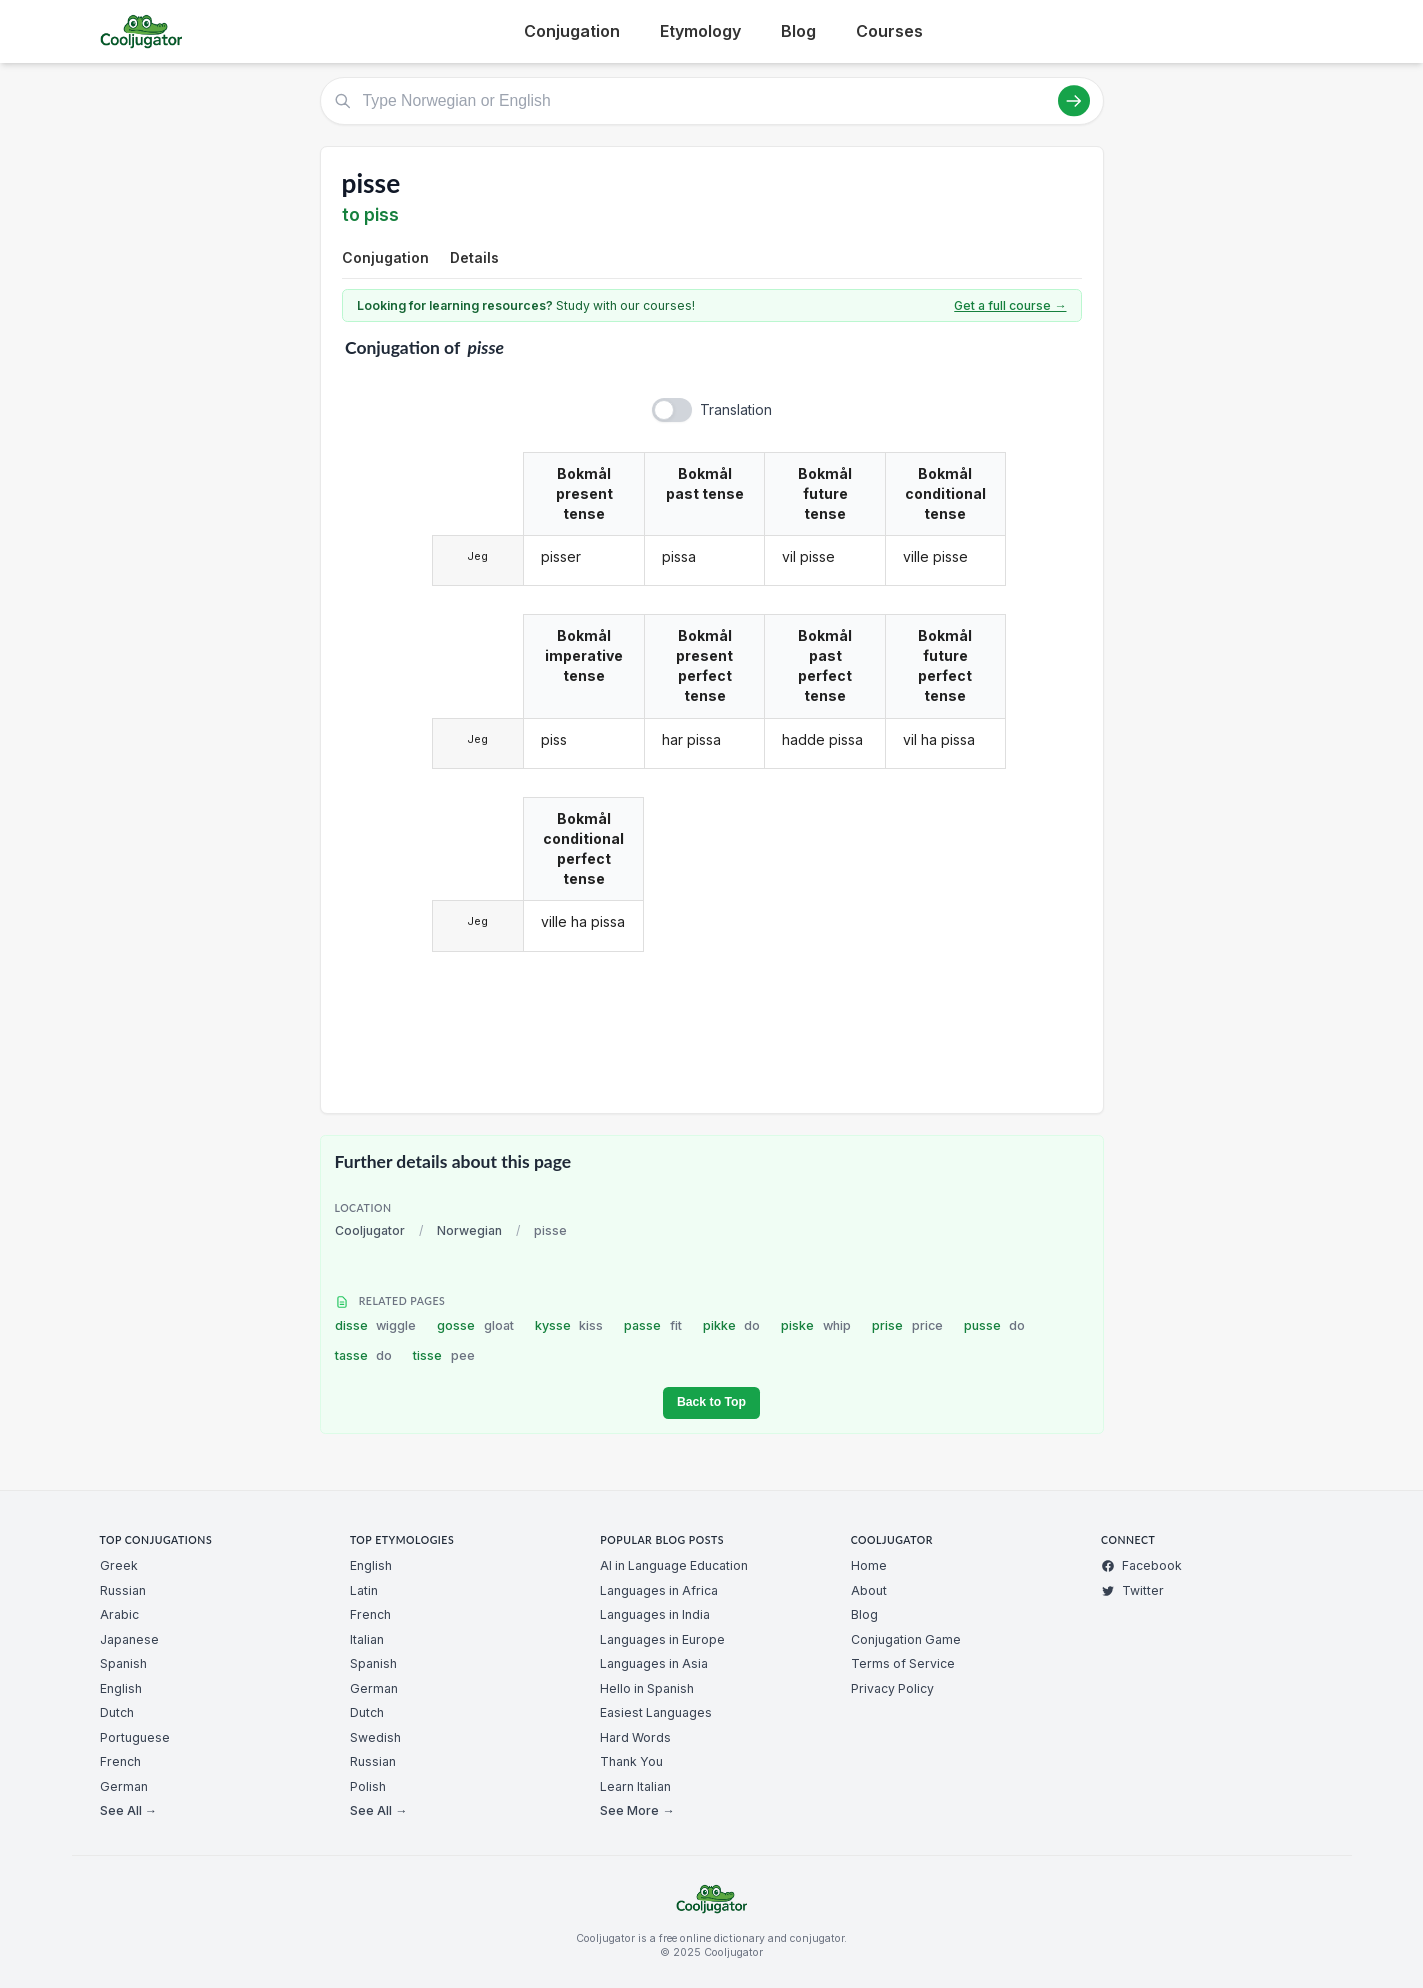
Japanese (129, 1639)
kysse (569, 1325)
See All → (128, 1810)
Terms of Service (903, 1663)
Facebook (1141, 1565)
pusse (995, 1325)
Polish (368, 1786)
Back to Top (711, 1402)
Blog (798, 31)
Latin (364, 1590)
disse (376, 1325)
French (120, 1761)
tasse (364, 1355)
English (121, 1688)
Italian (367, 1639)
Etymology (700, 31)
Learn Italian (635, 1786)
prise (907, 1325)
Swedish (375, 1737)
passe (653, 1325)
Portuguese (135, 1737)
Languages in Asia (654, 1663)
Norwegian (469, 1230)
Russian (123, 1590)
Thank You (631, 1761)
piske (816, 1325)
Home (869, 1565)
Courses (889, 31)
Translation (736, 409)
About (869, 1590)
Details (474, 257)
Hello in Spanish (647, 1688)
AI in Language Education (674, 1565)
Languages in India (655, 1614)
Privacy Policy (892, 1688)
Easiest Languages (656, 1712)
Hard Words (635, 1737)
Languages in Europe (662, 1639)
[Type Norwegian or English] (712, 101)
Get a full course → (1010, 305)
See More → (637, 1810)
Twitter (1132, 1590)
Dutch (117, 1712)
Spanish (123, 1663)
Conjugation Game (906, 1639)
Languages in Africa (659, 1590)
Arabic (119, 1614)
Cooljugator (370, 1230)
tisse (444, 1355)
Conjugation (572, 31)
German (124, 1786)
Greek (119, 1565)
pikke (732, 1325)
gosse (475, 1325)
